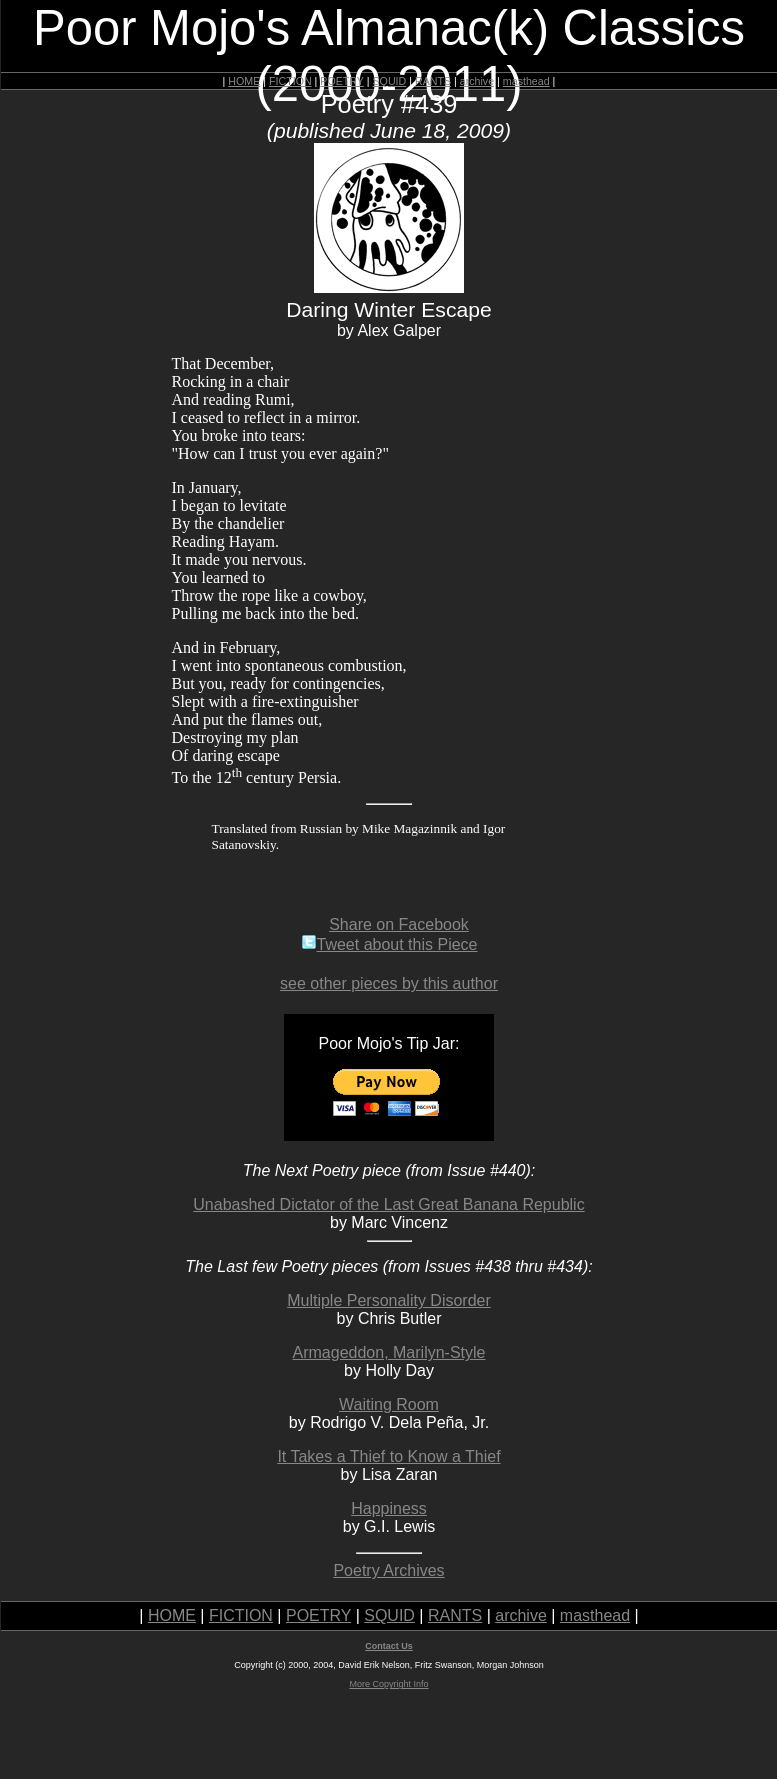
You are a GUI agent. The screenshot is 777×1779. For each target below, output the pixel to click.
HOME (244, 81)
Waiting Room (389, 1404)
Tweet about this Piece (389, 944)
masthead (526, 81)
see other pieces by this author (389, 983)
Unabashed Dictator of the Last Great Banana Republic (388, 1204)
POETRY (341, 81)
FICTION (290, 81)
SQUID (389, 81)
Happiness (389, 1508)
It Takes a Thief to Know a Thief (388, 1456)
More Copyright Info (388, 1684)
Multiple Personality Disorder (389, 1300)
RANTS (433, 81)
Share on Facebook (399, 924)
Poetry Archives (388, 1570)
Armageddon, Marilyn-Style (389, 1352)
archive (477, 81)
